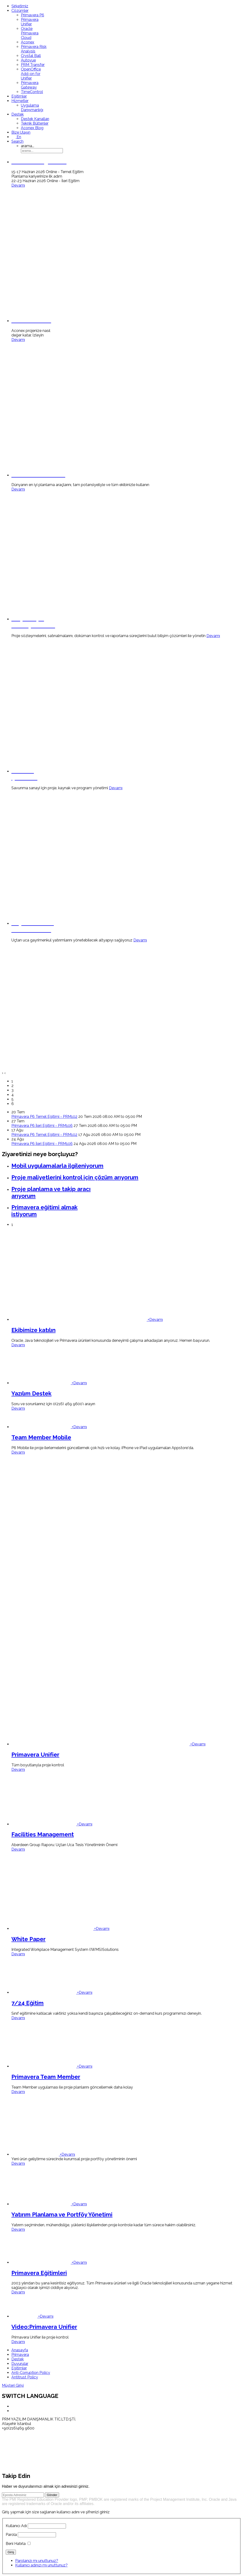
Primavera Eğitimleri (39, 2272)
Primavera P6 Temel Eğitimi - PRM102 (44, 1116)
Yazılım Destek (31, 1393)
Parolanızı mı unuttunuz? (36, 2560)
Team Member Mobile (41, 1437)
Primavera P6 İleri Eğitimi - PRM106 (42, 1125)
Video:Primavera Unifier (44, 2326)
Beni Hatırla (16, 2543)
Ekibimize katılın (33, 1330)
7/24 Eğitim (27, 2002)
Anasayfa (19, 2350)
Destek (17, 2359)
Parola (11, 2534)
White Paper (28, 1939)
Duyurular (19, 2363)
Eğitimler (19, 2368)
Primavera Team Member (45, 2076)
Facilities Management (42, 1834)
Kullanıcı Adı (16, 2526)
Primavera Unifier (35, 1754)
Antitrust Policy (24, 2377)
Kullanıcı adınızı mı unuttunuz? (41, 2565)
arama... (27, 146)
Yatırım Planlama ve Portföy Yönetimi (61, 2214)
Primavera (20, 2354)
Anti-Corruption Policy (30, 2372)
